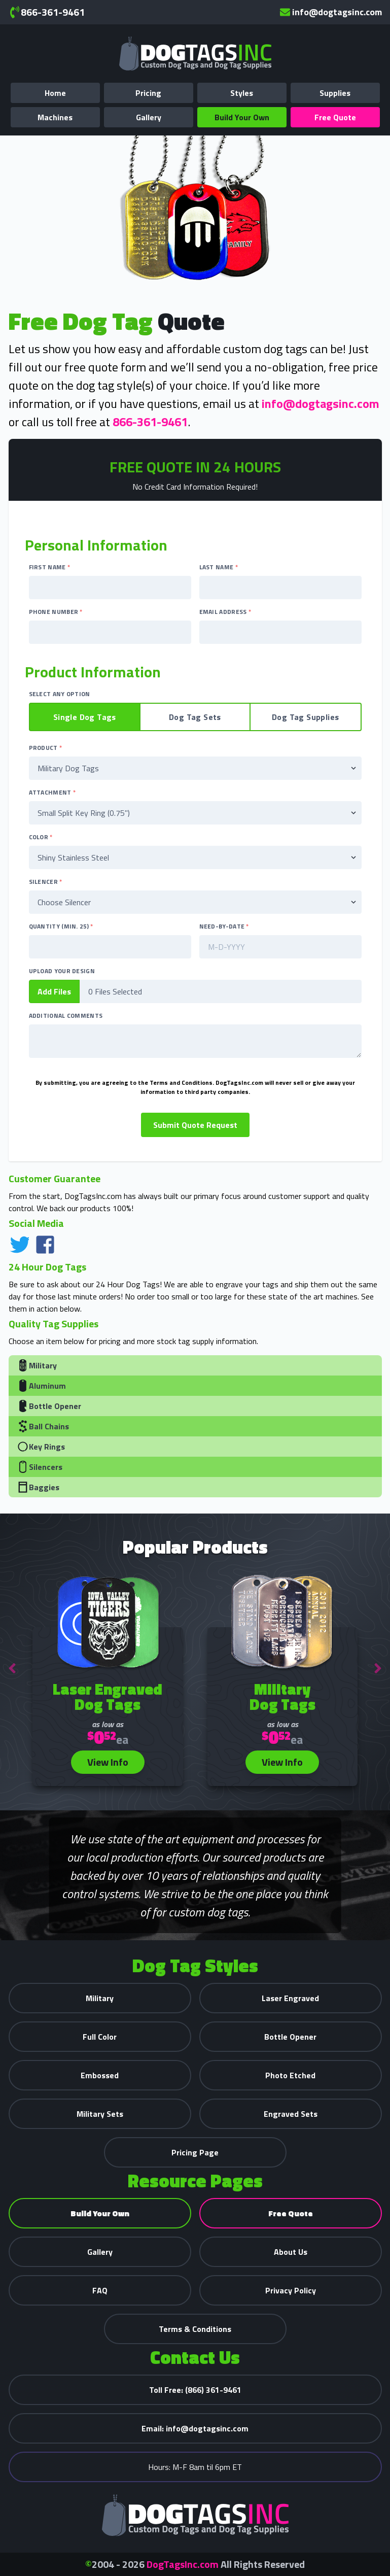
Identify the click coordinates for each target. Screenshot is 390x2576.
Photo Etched (290, 2075)
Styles (241, 93)
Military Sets (100, 2114)
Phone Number (56, 611)
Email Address (225, 611)
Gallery (148, 117)
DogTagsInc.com (183, 2564)
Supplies (335, 93)
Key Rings (41, 1446)
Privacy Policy (290, 2290)
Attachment (52, 792)
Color (41, 837)
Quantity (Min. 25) (61, 926)
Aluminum (41, 1386)
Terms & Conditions (195, 2329)
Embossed (100, 2075)
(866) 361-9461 (195, 2390)
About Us (290, 2252)
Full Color (100, 2037)
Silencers (39, 1467)
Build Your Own (242, 117)
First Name (49, 567)
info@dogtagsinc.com (331, 12)
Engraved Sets (290, 2114)
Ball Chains (43, 1426)
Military (37, 1365)
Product (45, 747)
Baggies (38, 1487)
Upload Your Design (62, 971)
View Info (107, 1762)
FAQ (100, 2290)
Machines (55, 117)
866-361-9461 (47, 12)
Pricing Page (195, 2152)
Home (55, 93)
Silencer (45, 881)
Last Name (218, 567)
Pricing (148, 93)
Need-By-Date (224, 926)
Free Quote (335, 117)
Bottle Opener (49, 1406)
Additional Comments (66, 1015)
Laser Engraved (290, 1998)
